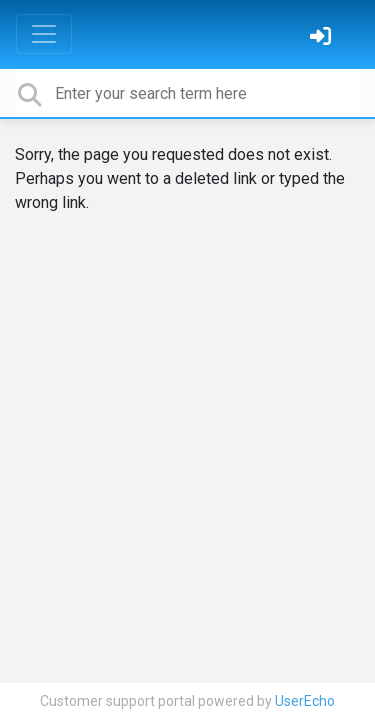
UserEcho (305, 701)
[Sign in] (323, 38)
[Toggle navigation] (44, 34)
